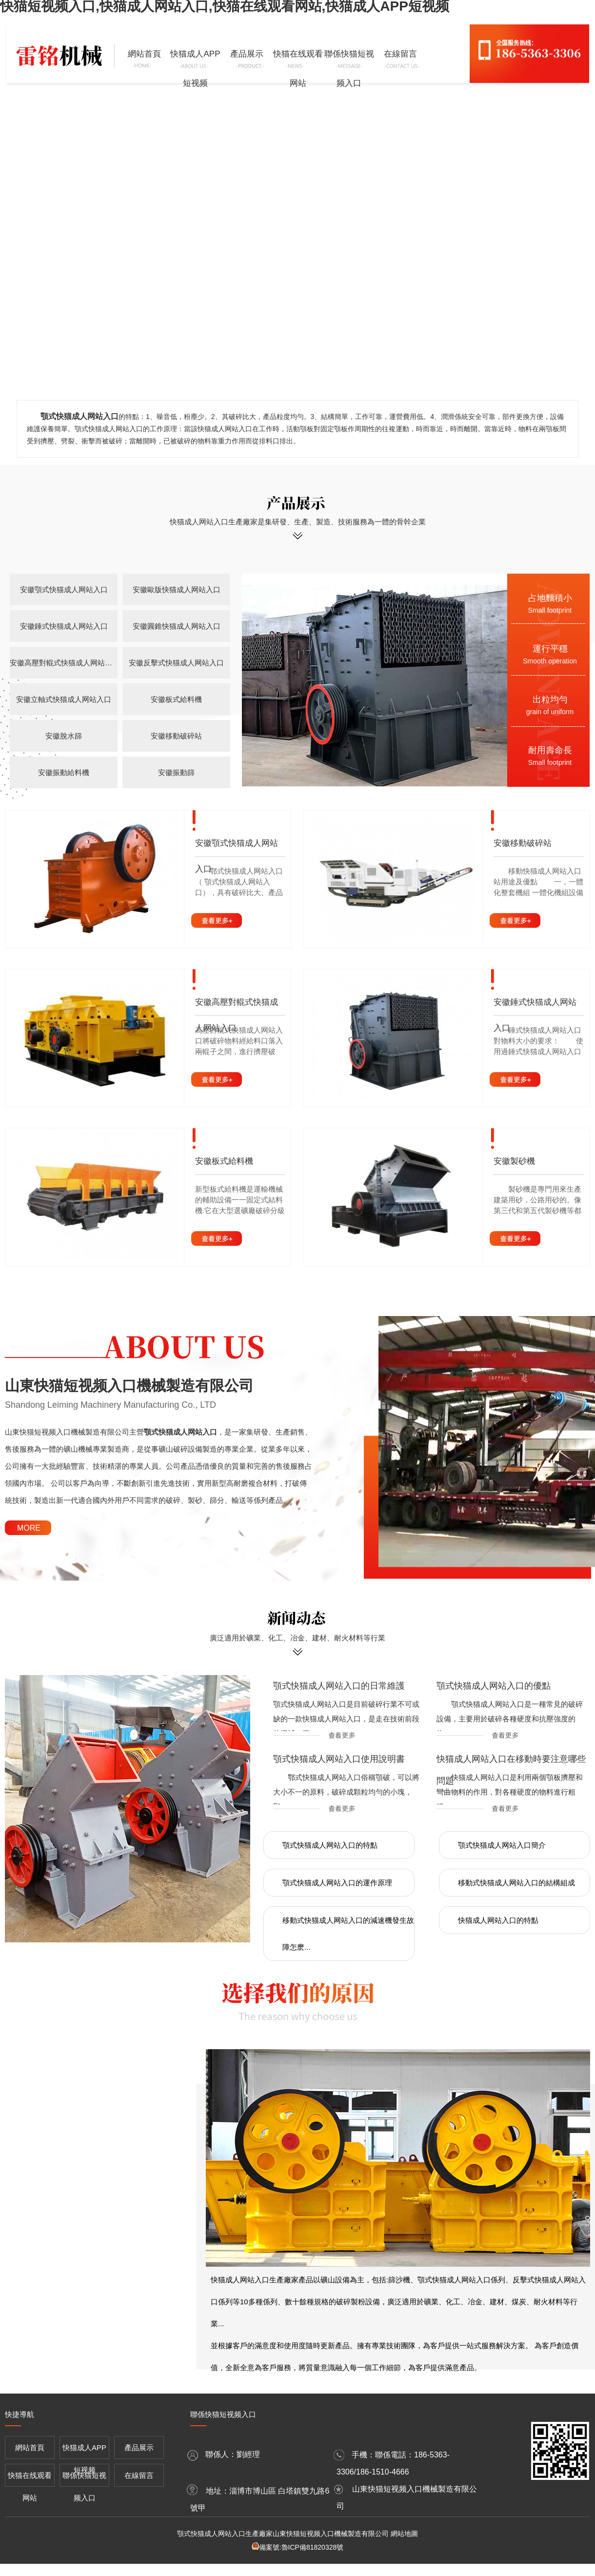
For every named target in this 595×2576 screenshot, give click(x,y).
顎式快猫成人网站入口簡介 (502, 1845)
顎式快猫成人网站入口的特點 (329, 1845)
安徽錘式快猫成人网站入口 (64, 626)
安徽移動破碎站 (176, 736)
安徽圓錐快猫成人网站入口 (176, 626)
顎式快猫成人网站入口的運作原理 (337, 1882)
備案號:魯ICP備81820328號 (301, 2547)
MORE (28, 1528)
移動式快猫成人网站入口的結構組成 (516, 1882)
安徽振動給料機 (63, 772)
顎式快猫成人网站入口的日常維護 (339, 1686)
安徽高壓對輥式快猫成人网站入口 (64, 663)
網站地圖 (404, 2533)
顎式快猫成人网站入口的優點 (493, 1686)
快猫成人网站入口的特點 (498, 1920)
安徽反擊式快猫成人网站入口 (176, 663)
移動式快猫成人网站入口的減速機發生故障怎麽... (348, 1933)
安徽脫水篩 (63, 736)
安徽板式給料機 (176, 699)
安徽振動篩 (176, 772)
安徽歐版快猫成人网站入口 (176, 589)
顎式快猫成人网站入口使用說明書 (339, 1759)
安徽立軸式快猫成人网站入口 (63, 699)
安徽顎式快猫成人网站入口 (64, 589)
